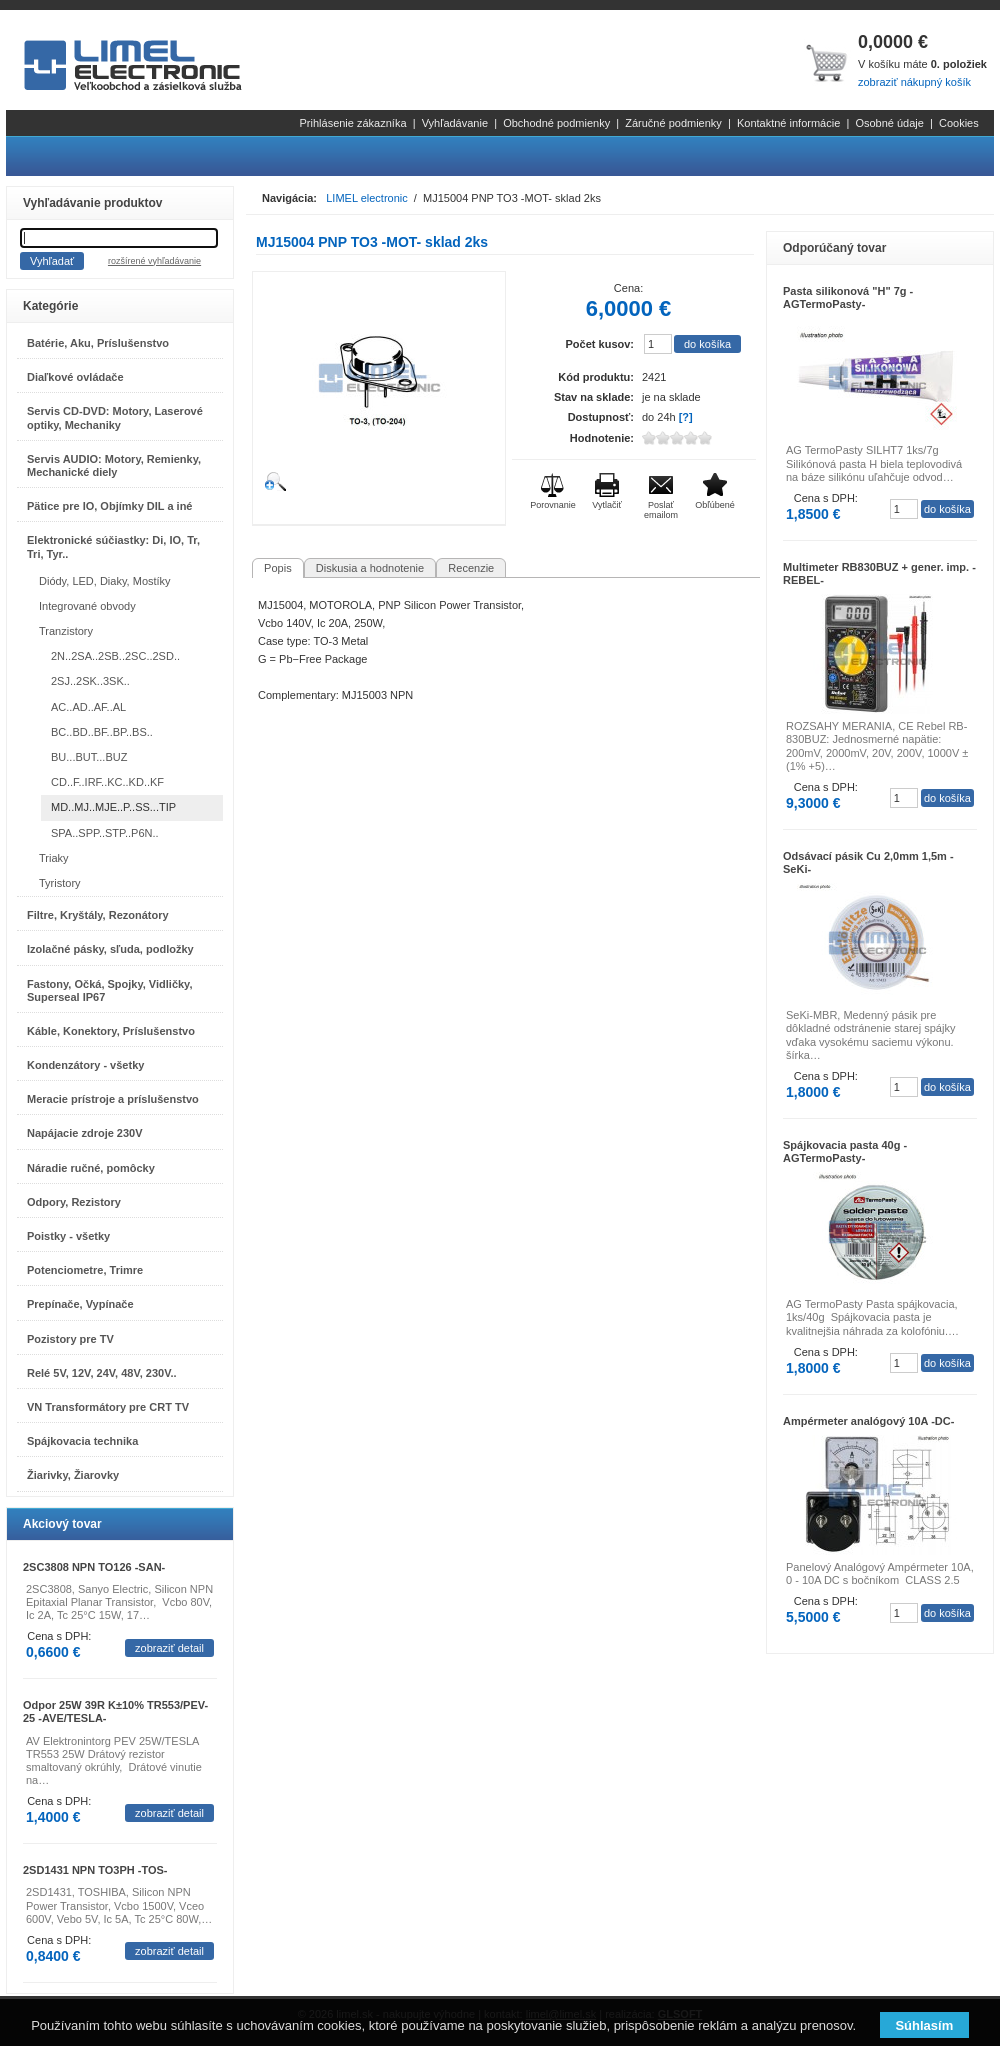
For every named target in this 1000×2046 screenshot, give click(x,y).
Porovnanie (553, 505)
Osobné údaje (889, 123)
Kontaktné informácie (788, 123)
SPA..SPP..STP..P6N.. (105, 833)
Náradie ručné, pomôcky (91, 1168)
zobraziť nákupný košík (914, 82)
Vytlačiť (607, 505)
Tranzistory (66, 631)
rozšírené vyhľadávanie (154, 261)
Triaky (54, 858)
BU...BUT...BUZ (89, 757)
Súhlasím (924, 2025)
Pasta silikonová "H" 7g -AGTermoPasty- (848, 297)
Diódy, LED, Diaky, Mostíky (105, 581)
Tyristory (60, 883)
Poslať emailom (661, 510)
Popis (278, 568)
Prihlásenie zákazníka (353, 123)
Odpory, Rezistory (74, 1202)
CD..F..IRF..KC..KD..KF (107, 782)
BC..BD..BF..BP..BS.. (102, 732)
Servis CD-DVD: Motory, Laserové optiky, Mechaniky (115, 417)
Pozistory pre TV (70, 1339)
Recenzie (471, 568)
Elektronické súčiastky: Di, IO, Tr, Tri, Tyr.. (113, 546)
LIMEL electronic (367, 198)
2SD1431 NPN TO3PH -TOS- (95, 1870)
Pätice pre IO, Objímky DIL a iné (109, 506)
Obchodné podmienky (556, 123)
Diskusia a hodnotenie (370, 568)
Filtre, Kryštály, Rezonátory (98, 915)
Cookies (959, 123)
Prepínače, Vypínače (80, 1304)
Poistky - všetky (68, 1236)
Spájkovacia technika (82, 1441)
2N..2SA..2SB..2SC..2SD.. (115, 656)
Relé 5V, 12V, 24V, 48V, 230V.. (102, 1373)
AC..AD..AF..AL (88, 707)
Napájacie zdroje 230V (85, 1133)
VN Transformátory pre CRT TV (108, 1407)
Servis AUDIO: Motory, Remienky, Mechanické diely (114, 465)
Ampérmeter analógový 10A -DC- (868, 1421)
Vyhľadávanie (455, 123)
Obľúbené (715, 505)
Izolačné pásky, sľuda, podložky (110, 949)
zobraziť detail (169, 1648)
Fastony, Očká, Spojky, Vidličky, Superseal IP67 (109, 990)
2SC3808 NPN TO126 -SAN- (94, 1567)
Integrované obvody (87, 606)
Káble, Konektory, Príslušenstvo (111, 1031)
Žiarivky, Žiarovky (73, 1475)
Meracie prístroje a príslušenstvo (113, 1099)
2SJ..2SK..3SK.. (90, 681)
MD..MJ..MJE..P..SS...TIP (113, 807)
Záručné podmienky (673, 123)
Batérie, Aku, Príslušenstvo (98, 343)
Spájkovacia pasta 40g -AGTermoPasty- (845, 1151)
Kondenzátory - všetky (85, 1065)
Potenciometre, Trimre (85, 1270)
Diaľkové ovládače (75, 377)
